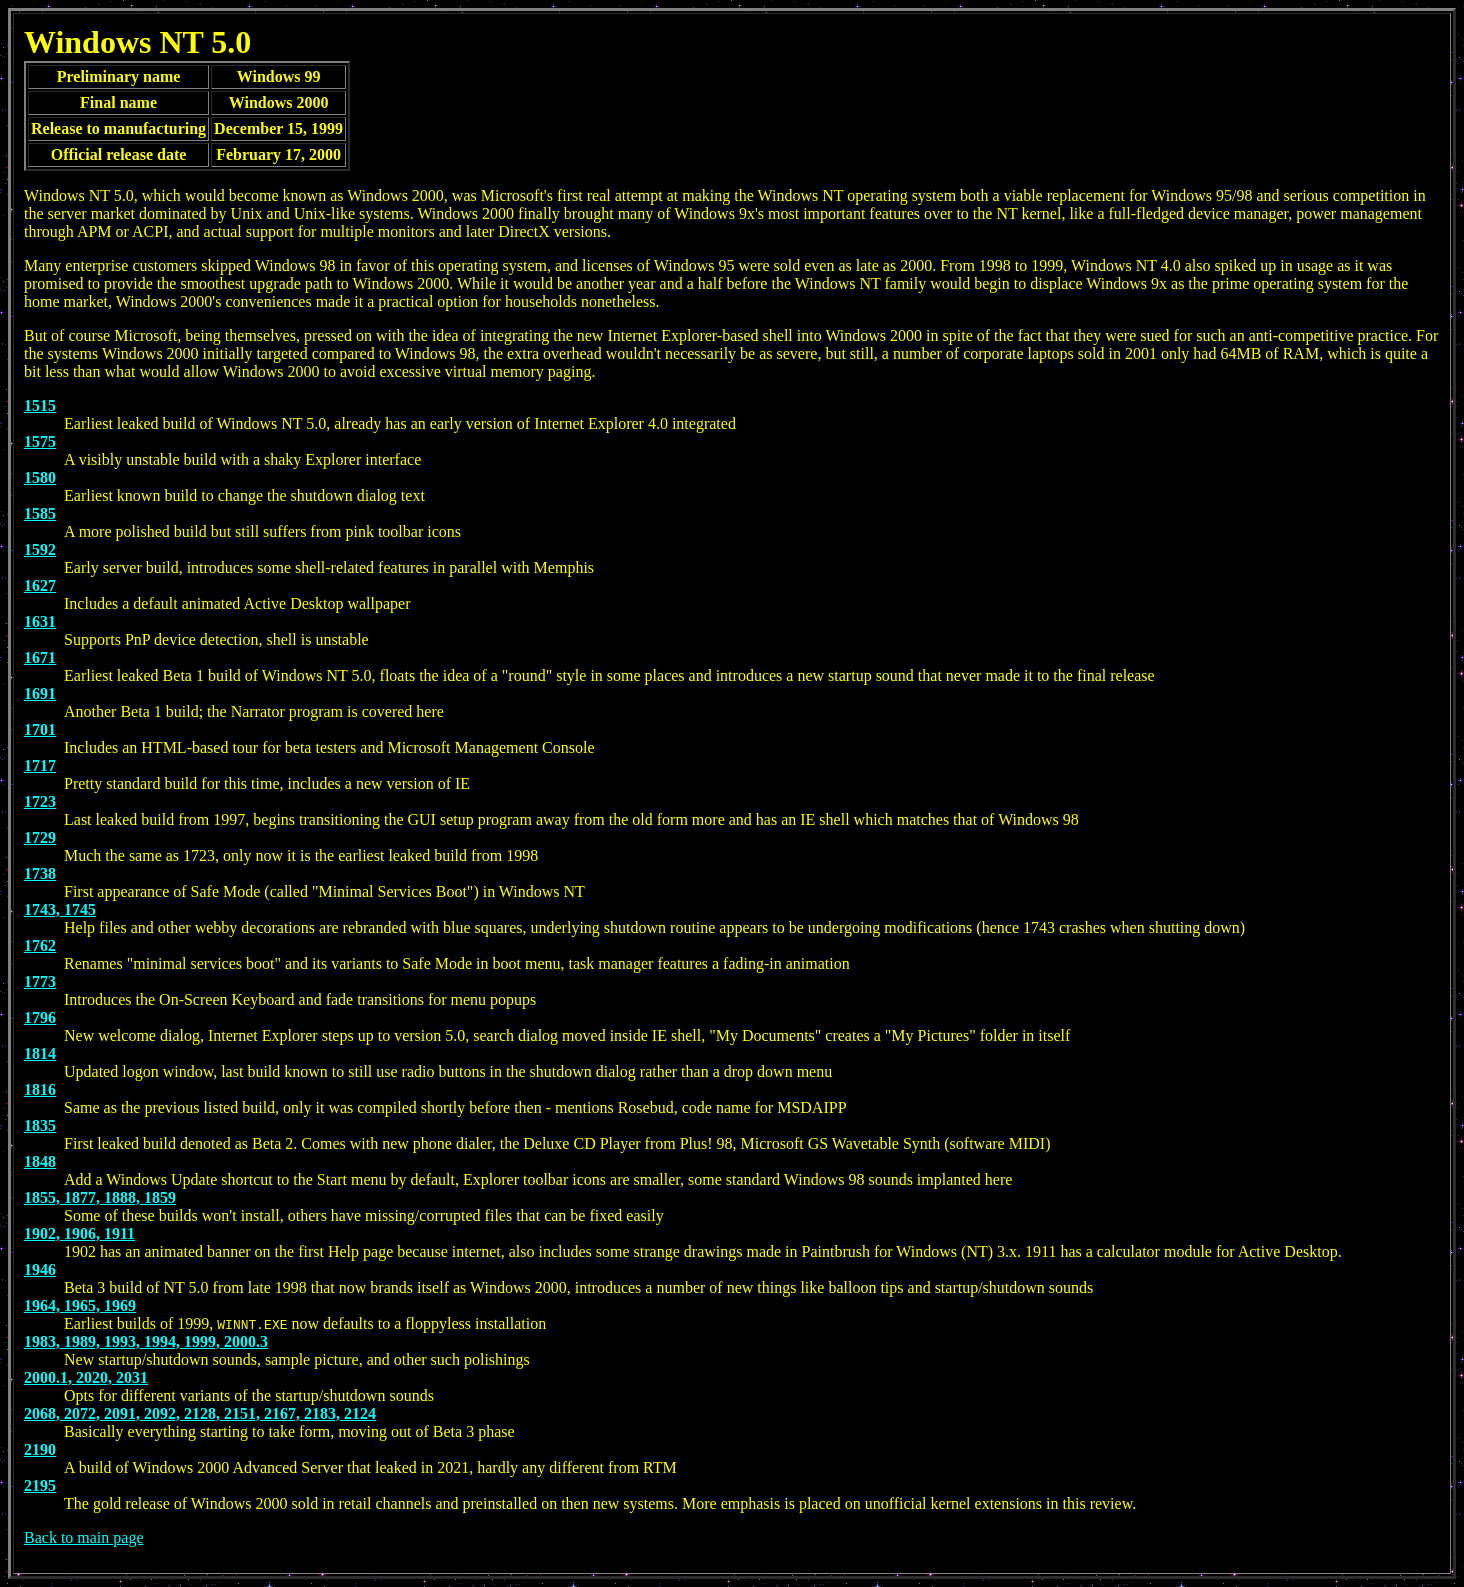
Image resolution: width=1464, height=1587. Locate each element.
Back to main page (84, 1537)
